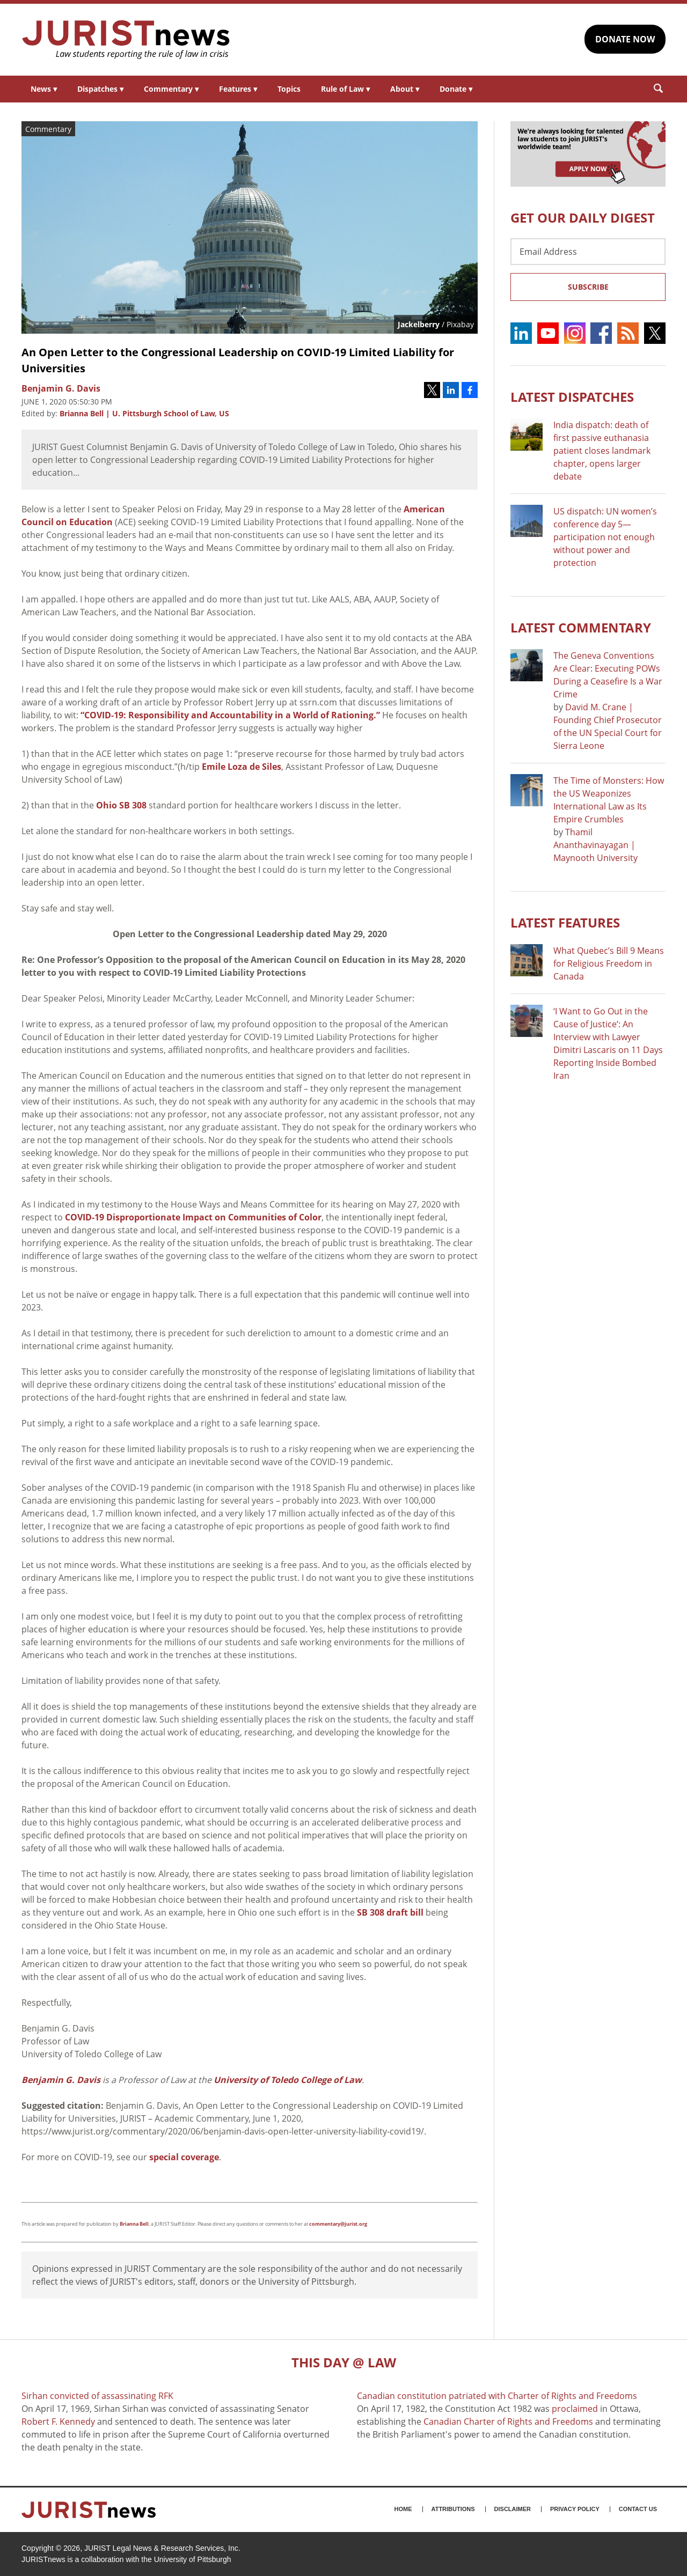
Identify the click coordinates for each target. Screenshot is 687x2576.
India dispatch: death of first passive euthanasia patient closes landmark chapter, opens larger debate (602, 450)
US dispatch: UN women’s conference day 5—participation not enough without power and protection (605, 537)
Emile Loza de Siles (241, 766)
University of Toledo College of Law (288, 2080)
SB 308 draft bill (390, 1912)
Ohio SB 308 (121, 805)
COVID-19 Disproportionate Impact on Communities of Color (193, 1217)
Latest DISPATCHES (572, 397)
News (44, 89)
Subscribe (588, 287)
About (404, 89)
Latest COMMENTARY (580, 627)
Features (238, 89)
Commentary (171, 89)
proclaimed (575, 2409)
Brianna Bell (134, 2223)
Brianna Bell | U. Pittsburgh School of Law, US (144, 413)
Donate (456, 89)
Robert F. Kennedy (58, 2421)
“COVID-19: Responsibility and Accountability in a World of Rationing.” (231, 715)
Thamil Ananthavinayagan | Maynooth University (595, 845)
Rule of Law (345, 89)
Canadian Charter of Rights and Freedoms (508, 2421)
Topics (289, 89)
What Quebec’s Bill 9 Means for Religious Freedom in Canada (608, 963)
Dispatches (100, 89)
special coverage (184, 2157)
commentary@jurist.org (338, 2223)
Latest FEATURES (565, 922)
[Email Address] (588, 251)
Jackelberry (419, 324)
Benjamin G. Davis (60, 2080)
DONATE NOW (625, 39)
